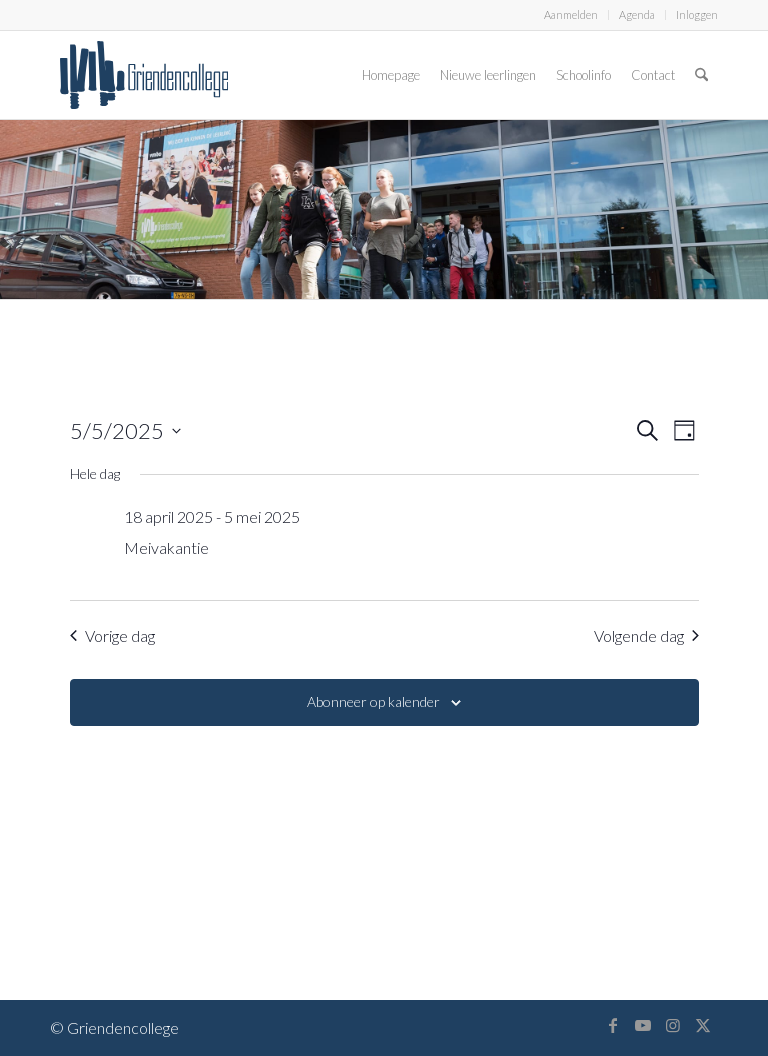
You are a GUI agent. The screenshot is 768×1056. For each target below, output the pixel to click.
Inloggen (697, 14)
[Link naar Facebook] (613, 1025)
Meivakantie (166, 547)
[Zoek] (701, 75)
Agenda (637, 14)
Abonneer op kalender (373, 701)
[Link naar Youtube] (643, 1025)
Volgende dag (646, 635)
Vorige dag (112, 635)
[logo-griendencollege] (144, 75)
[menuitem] (571, 15)
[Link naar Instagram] (673, 1025)
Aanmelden (571, 14)
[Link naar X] (703, 1025)
